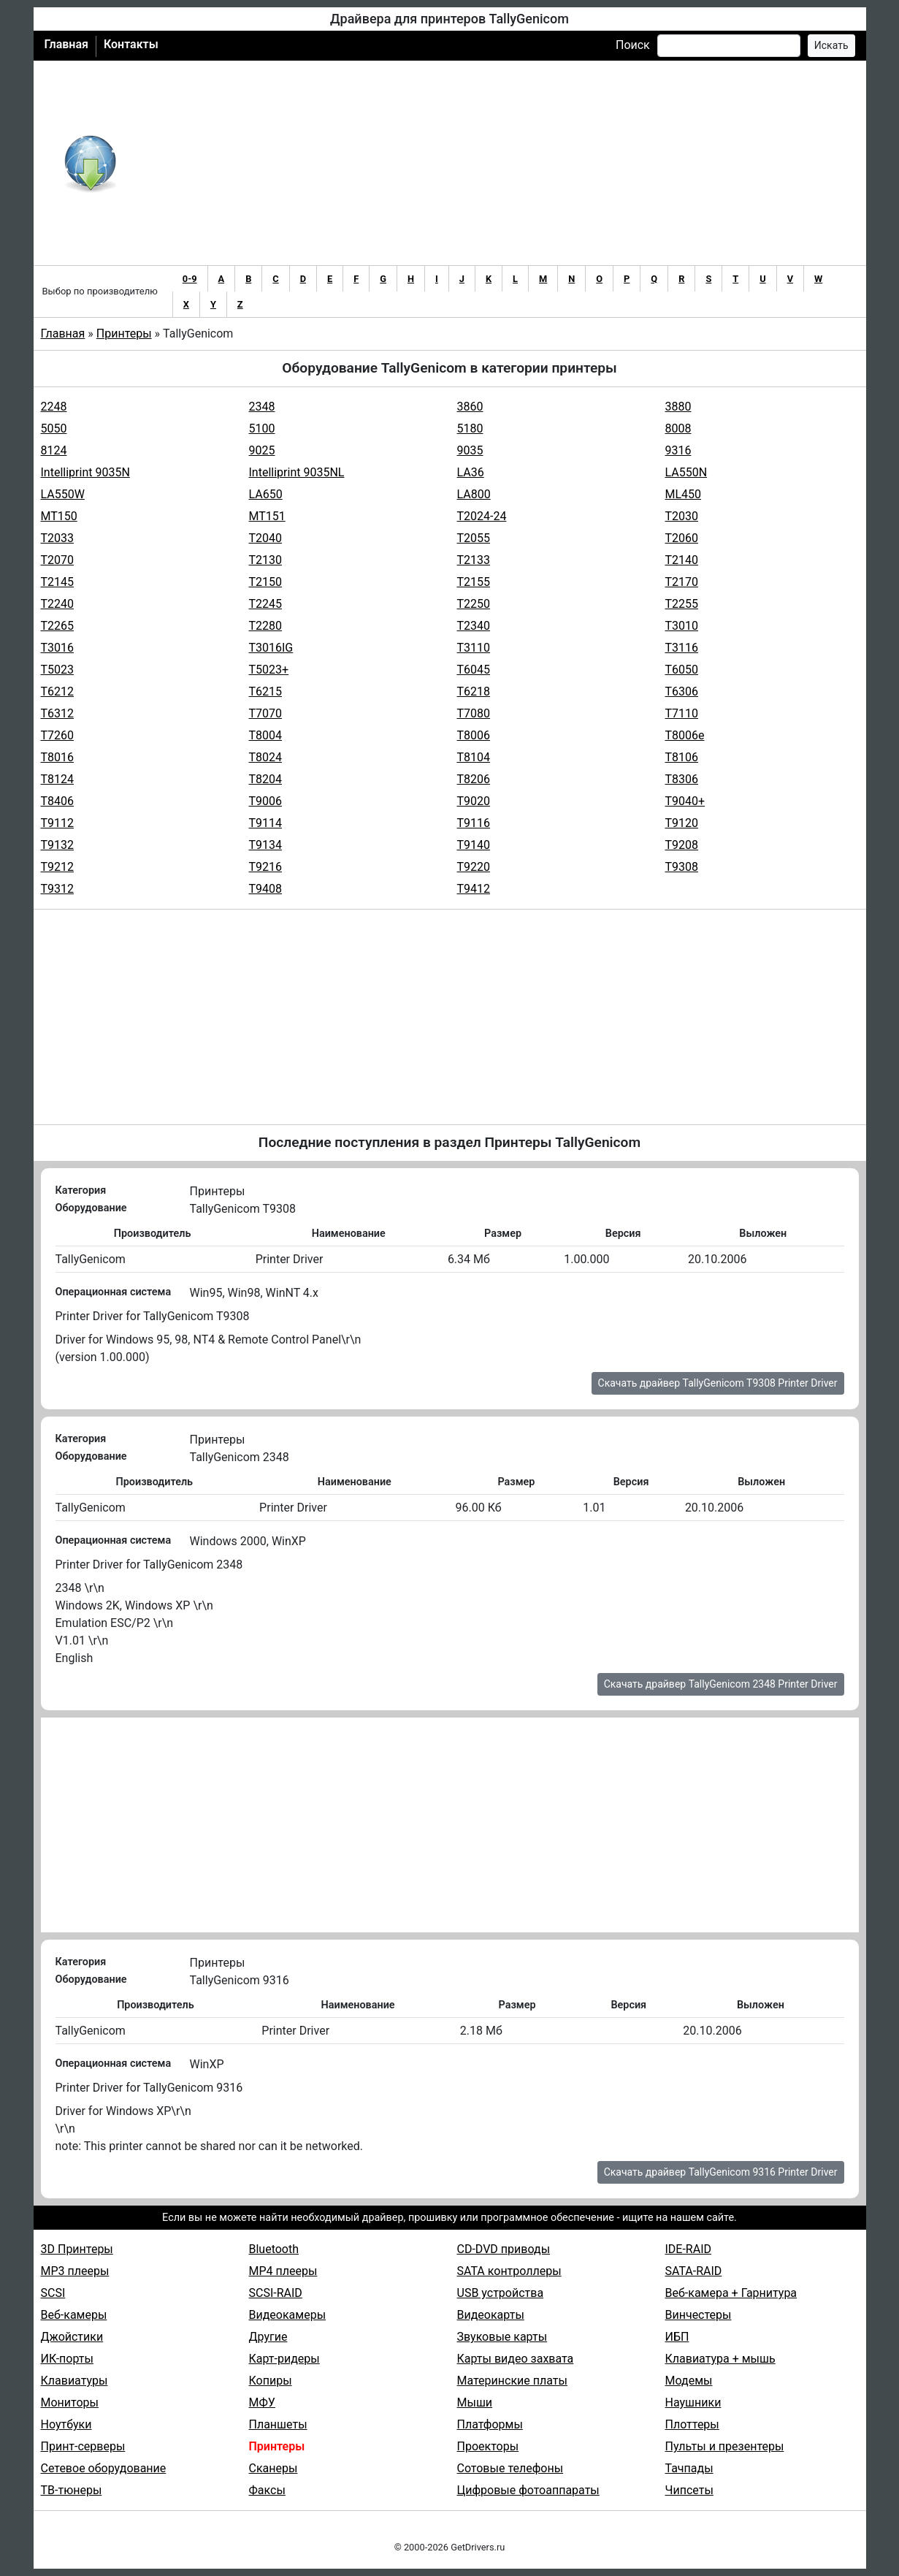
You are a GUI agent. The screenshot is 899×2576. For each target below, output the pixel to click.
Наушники (693, 2402)
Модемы (689, 2381)
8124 (54, 450)
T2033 (57, 538)
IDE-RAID (688, 2249)
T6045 (474, 670)
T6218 (474, 691)
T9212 (57, 867)
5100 (262, 428)
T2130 (266, 560)
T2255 (682, 604)
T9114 (266, 823)
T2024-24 (482, 516)
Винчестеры (698, 2315)
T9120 (682, 823)
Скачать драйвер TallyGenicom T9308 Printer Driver (718, 1383)
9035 (470, 450)
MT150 (59, 516)
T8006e (685, 735)
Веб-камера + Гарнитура (731, 2293)
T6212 (57, 691)
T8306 (682, 779)
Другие (268, 2337)
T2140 (682, 560)
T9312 (57, 889)
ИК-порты (67, 2359)
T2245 (266, 604)
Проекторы (488, 2446)
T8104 (474, 757)
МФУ (262, 2402)
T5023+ (269, 670)
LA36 (470, 472)
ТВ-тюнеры (71, 2490)
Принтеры (124, 333)
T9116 (474, 823)
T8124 (57, 779)
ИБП (677, 2337)
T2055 (474, 538)
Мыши (475, 2402)
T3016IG (271, 648)
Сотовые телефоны (510, 2468)
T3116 (682, 648)
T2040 (266, 538)
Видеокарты (490, 2315)
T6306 (682, 691)
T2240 (57, 604)
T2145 (57, 582)
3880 (678, 407)
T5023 (57, 670)
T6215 (266, 691)
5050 (54, 428)
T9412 (474, 889)
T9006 (266, 801)
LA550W (63, 494)
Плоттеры (692, 2424)
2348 (262, 407)
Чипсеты (689, 2490)
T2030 (682, 516)
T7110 (682, 713)
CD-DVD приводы (504, 2249)
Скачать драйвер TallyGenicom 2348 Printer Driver (721, 1684)
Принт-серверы (83, 2446)
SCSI (53, 2293)
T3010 (682, 626)
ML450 (683, 494)
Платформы (490, 2424)
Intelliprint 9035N (85, 472)
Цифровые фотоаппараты (528, 2490)
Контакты (131, 44)
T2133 (474, 560)
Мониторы (70, 2402)
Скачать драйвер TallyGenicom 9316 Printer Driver (721, 2172)
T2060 (682, 538)
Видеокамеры (287, 2315)
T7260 (57, 735)
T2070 (57, 560)
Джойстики (72, 2337)
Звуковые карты (502, 2337)
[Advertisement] (497, 163)
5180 (470, 428)
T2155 (474, 582)
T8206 (474, 779)
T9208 (682, 845)
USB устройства (500, 2293)
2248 (54, 407)
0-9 (190, 278)
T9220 (474, 867)
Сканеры (273, 2468)
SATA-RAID (693, 2271)
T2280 (266, 626)
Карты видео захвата (515, 2359)
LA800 (474, 494)
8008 (678, 428)
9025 (262, 450)
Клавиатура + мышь (720, 2359)
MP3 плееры (75, 2271)
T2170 (682, 582)
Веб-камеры (74, 2315)
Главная (66, 44)
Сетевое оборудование (104, 2468)
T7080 (474, 713)
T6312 (57, 713)
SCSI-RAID (275, 2293)
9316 (678, 450)
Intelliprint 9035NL (297, 472)
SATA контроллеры (509, 2271)
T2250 (474, 604)
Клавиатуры (74, 2381)
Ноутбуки (66, 2424)
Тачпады (689, 2468)
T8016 (57, 757)
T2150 (266, 582)
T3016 (57, 648)
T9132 (57, 845)
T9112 (57, 823)
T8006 (474, 735)
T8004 (266, 735)
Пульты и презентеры (724, 2446)
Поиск (633, 45)
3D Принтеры (77, 2249)
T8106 (682, 757)
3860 (470, 407)
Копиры (270, 2381)
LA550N (686, 472)
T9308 (682, 867)
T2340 (474, 626)
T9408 (266, 889)
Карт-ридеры (284, 2359)
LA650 (266, 494)
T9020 (474, 801)
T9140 (474, 845)
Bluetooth (274, 2249)
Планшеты (278, 2424)
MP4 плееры (283, 2271)
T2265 (57, 626)
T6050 (682, 670)
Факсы (267, 2490)
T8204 (266, 779)
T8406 (57, 801)
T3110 (474, 648)
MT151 (267, 516)
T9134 (266, 845)
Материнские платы (512, 2381)
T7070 (266, 713)
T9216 (266, 867)
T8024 (266, 757)
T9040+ (685, 801)
